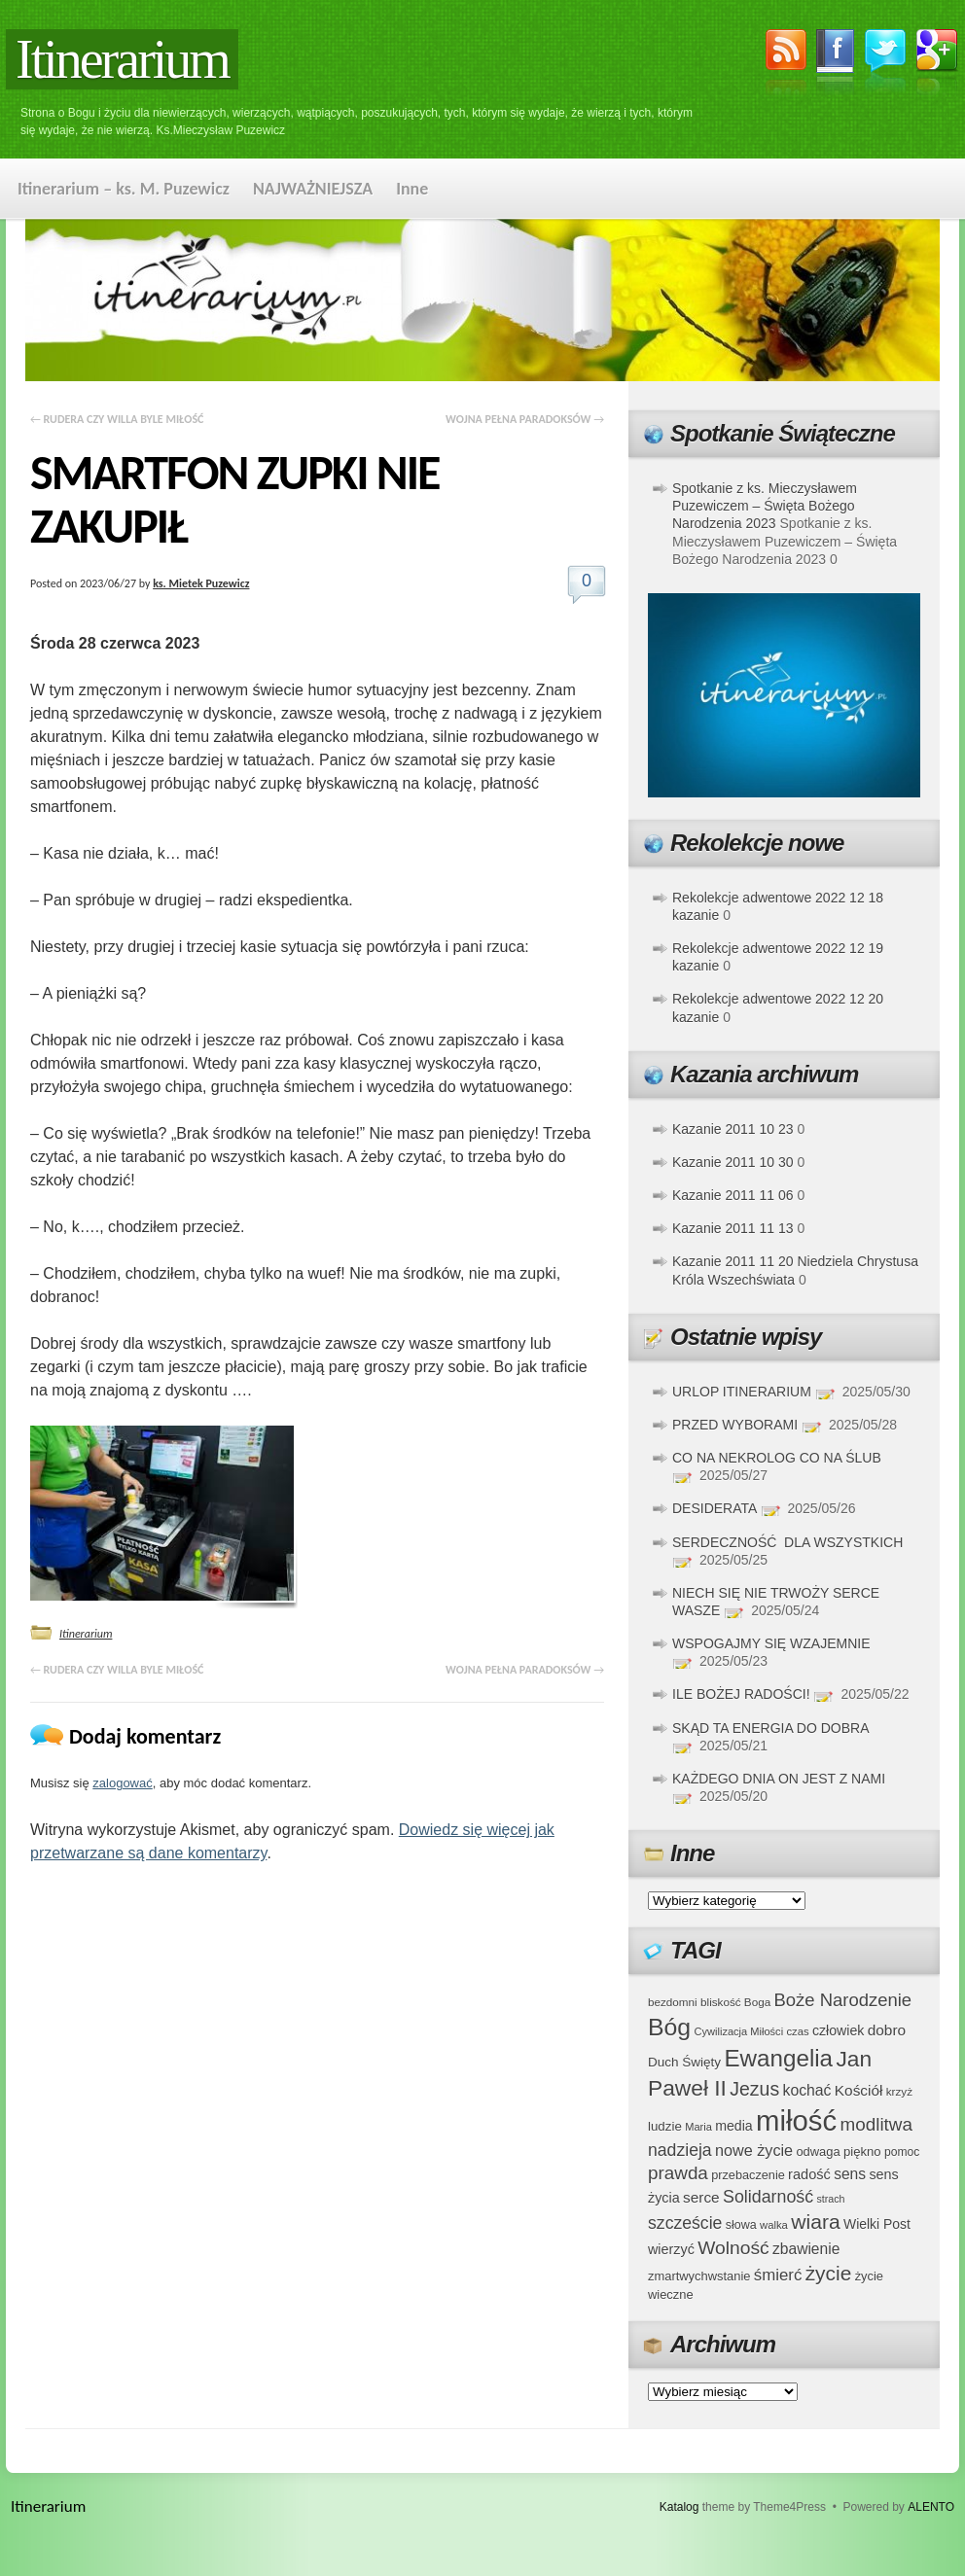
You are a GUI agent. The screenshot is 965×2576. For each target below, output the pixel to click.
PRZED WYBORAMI (735, 1424)
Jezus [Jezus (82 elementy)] (754, 2089)
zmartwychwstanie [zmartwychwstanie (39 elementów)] (699, 2276)
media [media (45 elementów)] (734, 2126)
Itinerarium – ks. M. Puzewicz (124, 188)
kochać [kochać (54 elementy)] (806, 2090)
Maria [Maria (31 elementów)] (698, 2127)
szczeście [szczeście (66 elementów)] (685, 2223)
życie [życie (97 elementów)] (828, 2273)
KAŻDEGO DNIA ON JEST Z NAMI (778, 1778)
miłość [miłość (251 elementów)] (796, 2120)
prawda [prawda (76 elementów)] (678, 2173)
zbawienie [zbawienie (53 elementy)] (806, 2249)
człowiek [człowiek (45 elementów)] (838, 2030)
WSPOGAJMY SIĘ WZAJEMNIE (771, 1643)
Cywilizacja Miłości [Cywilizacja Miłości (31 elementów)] (739, 2031)
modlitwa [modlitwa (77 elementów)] (876, 2124)
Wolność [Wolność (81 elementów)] (733, 2248)
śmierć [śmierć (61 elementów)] (778, 2275)
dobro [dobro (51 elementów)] (887, 2030)
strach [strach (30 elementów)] (830, 2199)
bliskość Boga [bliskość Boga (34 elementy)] (735, 2001)
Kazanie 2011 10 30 (733, 1162)
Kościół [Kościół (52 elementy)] (859, 2090)
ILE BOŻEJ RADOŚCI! (741, 1694)
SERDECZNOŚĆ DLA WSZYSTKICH (787, 1542)
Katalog (679, 2507)
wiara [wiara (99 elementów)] (815, 2221)
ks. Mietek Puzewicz (201, 583)
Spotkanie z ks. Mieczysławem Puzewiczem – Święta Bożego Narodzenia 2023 (764, 505)
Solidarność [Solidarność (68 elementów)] (768, 2196)
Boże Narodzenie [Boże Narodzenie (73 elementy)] (843, 2000)
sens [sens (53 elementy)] (850, 2174)
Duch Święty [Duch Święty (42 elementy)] (684, 2062)
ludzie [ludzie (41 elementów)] (665, 2126)
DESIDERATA (714, 1508)
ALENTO (931, 2507)
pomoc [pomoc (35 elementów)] (901, 2152)
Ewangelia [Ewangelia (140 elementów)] (778, 2058)
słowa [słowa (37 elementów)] (741, 2225)
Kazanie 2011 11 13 (733, 1228)
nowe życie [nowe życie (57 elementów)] (754, 2150)
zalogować (122, 1783)
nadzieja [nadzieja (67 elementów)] (680, 2150)
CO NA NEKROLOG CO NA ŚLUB (776, 1457)
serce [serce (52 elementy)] (701, 2197)
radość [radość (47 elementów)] (809, 2174)
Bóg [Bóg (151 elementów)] (669, 2027)
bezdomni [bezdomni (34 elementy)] (672, 2001)
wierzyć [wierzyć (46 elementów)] (671, 2249)
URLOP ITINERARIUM (741, 1391)
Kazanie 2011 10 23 (733, 1129)
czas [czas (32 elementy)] (797, 2031)
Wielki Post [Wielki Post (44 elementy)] (877, 2224)
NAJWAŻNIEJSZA (313, 188)
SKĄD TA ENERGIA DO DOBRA (770, 1728)
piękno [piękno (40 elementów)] (862, 2151)
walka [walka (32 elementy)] (774, 2225)
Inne (412, 188)
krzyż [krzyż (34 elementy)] (899, 2091)
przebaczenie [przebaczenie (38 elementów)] (748, 2175)
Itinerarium (122, 59)
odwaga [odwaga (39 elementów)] (818, 2151)
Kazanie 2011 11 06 (733, 1195)
